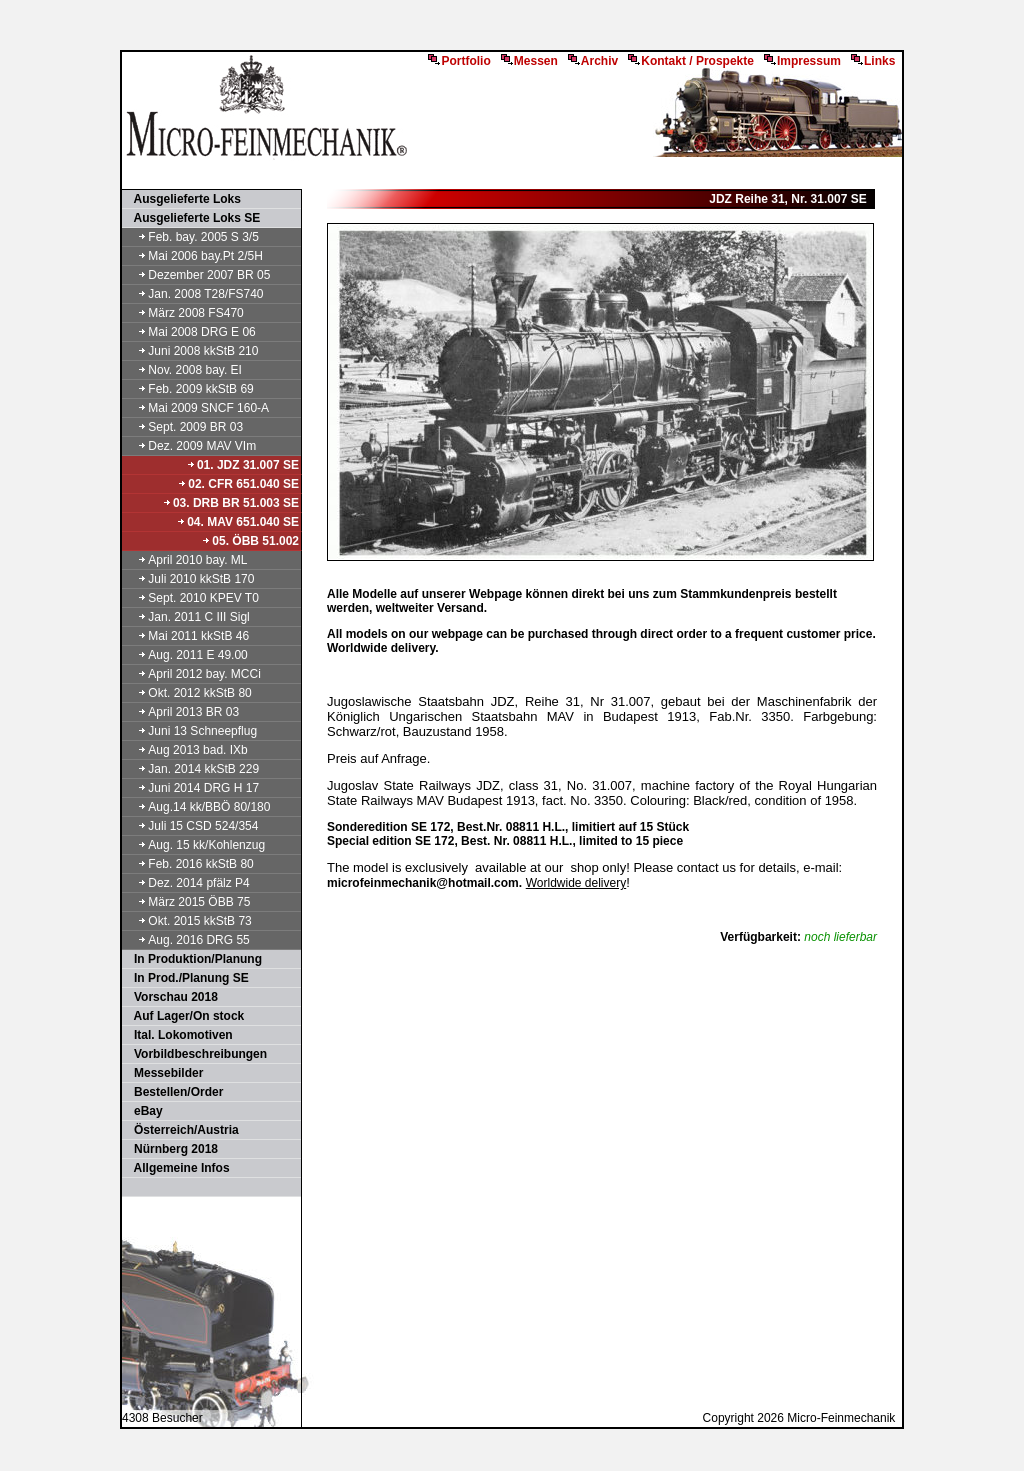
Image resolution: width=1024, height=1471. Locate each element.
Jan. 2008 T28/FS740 (194, 294)
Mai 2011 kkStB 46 (186, 636)
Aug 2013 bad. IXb (186, 750)
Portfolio (459, 61)
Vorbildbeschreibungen (195, 1054)
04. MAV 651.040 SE (237, 522)
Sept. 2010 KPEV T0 (191, 598)
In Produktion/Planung (193, 959)
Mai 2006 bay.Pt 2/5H (193, 256)
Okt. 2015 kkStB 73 (188, 921)
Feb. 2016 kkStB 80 (189, 864)
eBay (143, 1111)
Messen (529, 61)
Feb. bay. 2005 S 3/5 (191, 237)
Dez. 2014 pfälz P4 (187, 883)
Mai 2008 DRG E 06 (190, 332)
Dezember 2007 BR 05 (197, 275)
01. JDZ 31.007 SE (242, 465)
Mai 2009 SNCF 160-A (196, 408)
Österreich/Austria (181, 1130)
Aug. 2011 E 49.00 (186, 655)
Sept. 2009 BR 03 (183, 427)
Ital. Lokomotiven (178, 1035)
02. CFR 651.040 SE (238, 484)
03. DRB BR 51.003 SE (230, 503)
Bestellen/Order (173, 1092)
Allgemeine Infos (177, 1168)
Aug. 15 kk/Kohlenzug (194, 845)
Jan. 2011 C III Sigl (187, 617)
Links (873, 61)
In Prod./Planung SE (186, 978)
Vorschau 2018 (171, 997)
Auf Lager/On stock (184, 1016)
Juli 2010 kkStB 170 (189, 579)
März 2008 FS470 (184, 313)
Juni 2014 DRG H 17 (191, 788)
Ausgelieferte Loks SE (192, 218)
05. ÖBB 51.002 (250, 541)
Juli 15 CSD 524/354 (191, 826)
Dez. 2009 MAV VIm (190, 446)
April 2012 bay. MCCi (192, 674)
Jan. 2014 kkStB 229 (191, 769)
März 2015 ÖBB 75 (187, 902)
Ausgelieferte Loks (182, 199)
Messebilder (163, 1073)
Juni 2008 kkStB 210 (191, 351)
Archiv (593, 61)
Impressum (802, 61)
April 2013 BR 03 (181, 712)
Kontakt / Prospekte (691, 61)
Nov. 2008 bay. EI (183, 370)
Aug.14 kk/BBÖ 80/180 (197, 807)
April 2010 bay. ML (186, 560)
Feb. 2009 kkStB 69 (189, 389)
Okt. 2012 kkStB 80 (188, 693)
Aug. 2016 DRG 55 (187, 940)
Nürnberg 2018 (171, 1149)
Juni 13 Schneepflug (190, 731)
